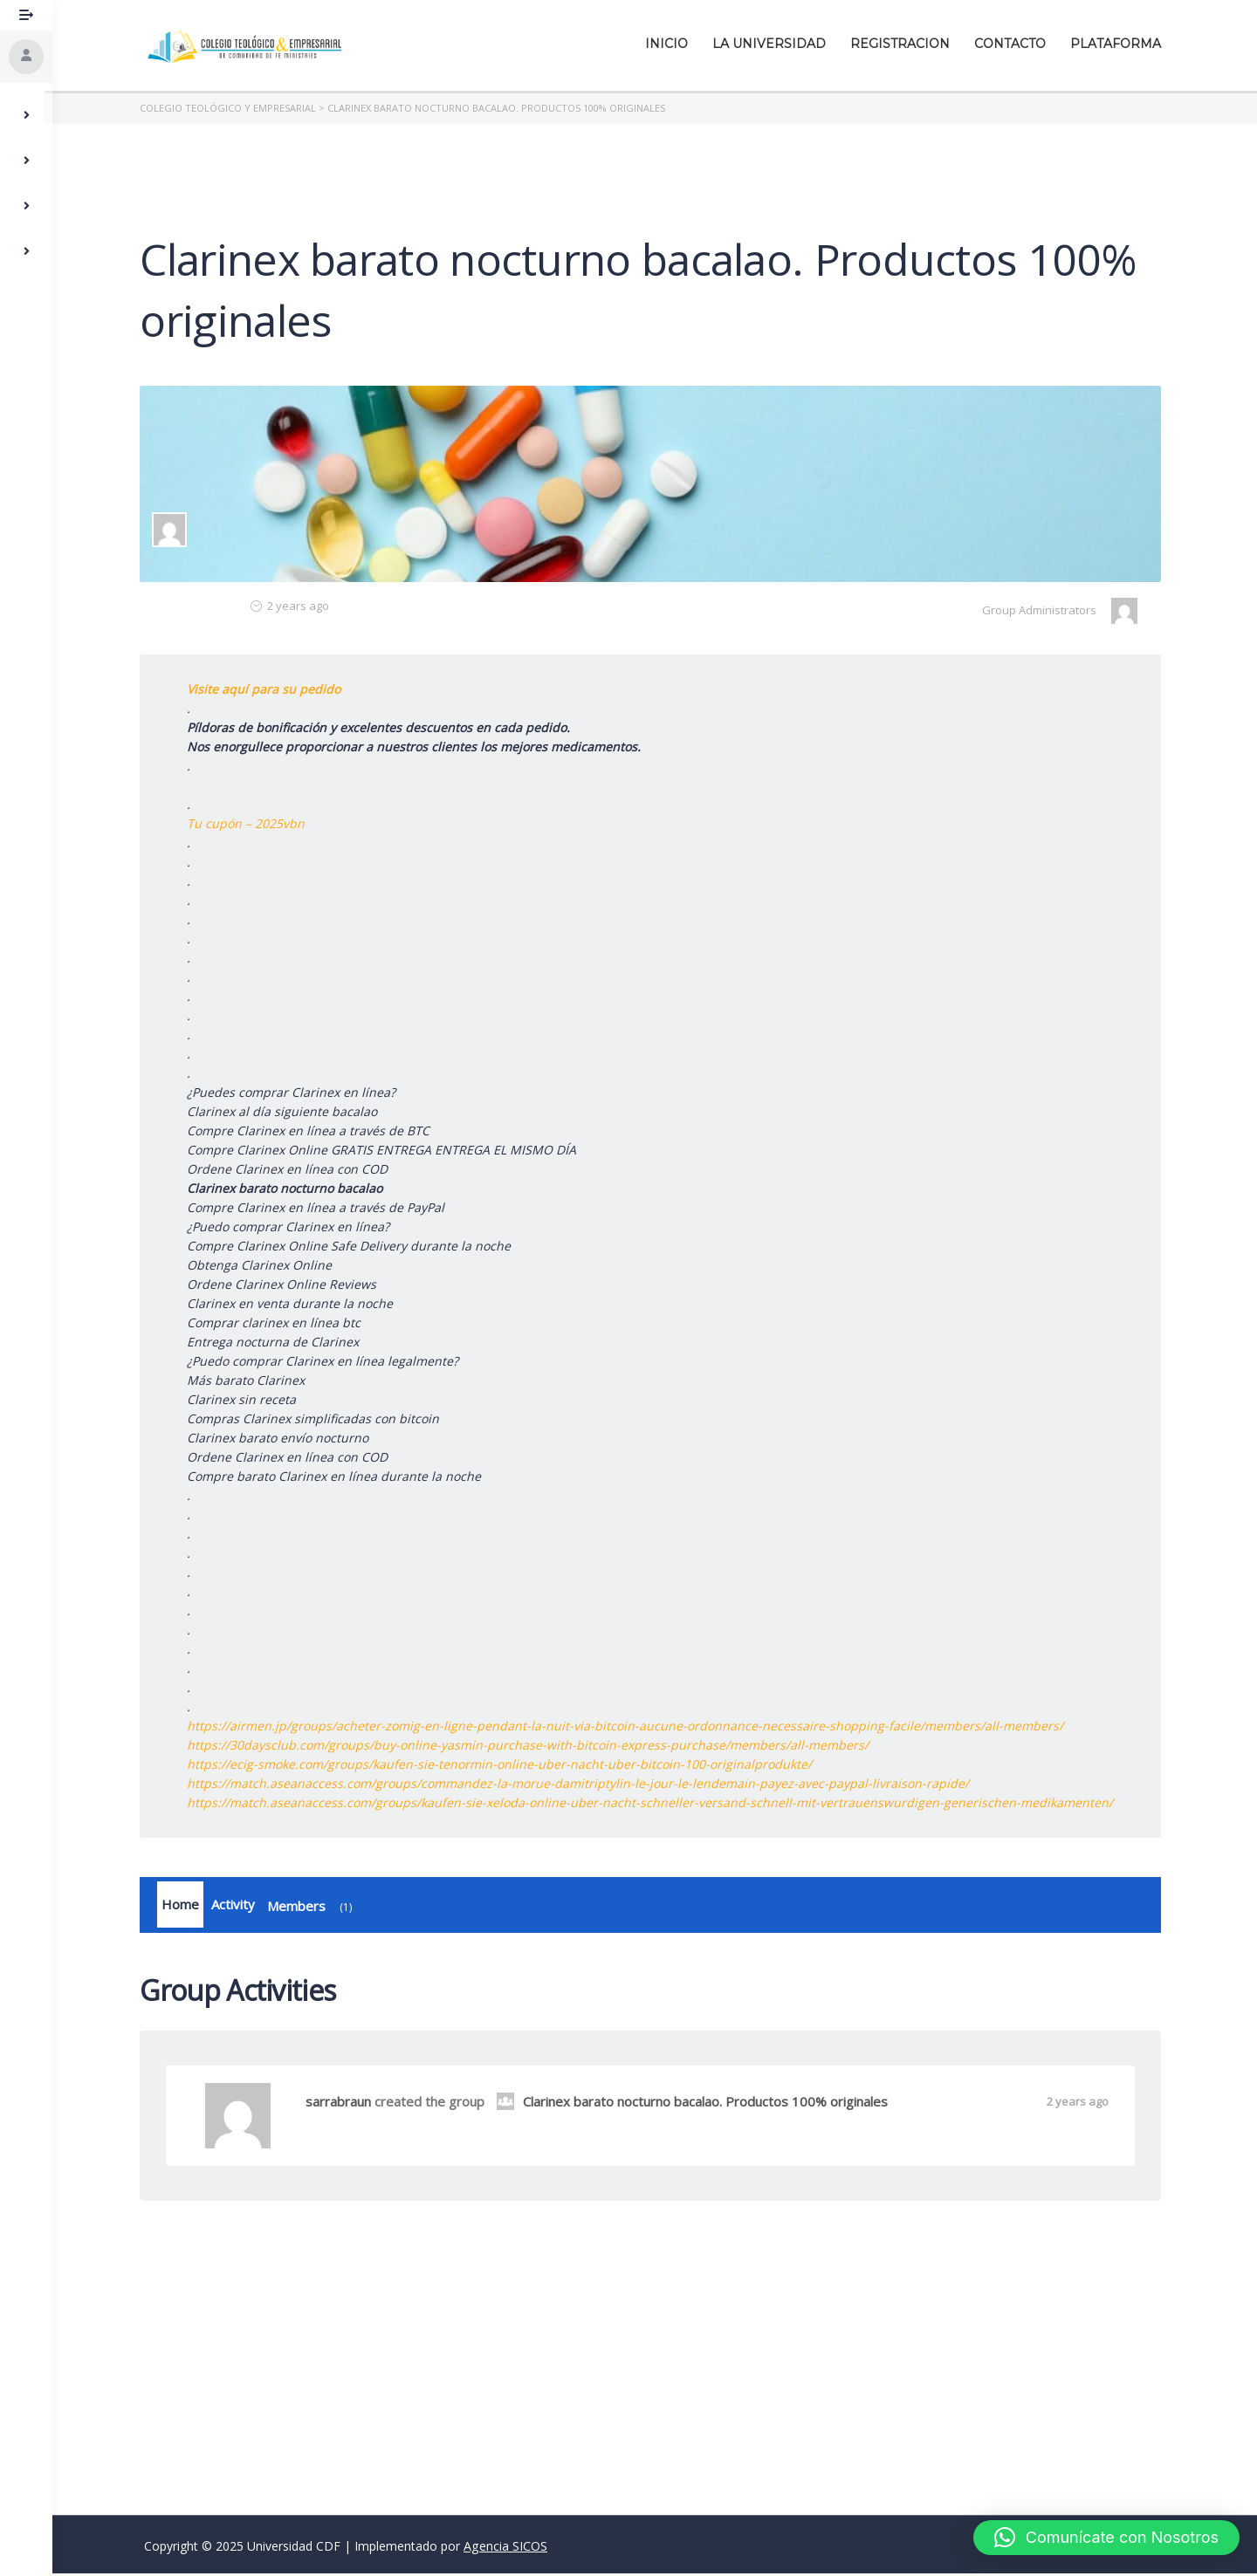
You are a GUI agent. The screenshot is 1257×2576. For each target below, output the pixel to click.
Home (184, 1906)
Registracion (904, 43)
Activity (237, 1906)
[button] (1106, 2537)
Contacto (1014, 43)
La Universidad (773, 43)
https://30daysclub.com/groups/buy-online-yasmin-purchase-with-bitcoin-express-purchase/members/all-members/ (532, 1745)
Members (316, 1909)
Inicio (670, 43)
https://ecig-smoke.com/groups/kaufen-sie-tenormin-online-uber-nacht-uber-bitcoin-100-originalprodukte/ (503, 1764)
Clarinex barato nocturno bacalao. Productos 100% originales (696, 2104)
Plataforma (1120, 43)
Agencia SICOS (505, 2548)
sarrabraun (342, 2104)
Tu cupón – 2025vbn (250, 823)
